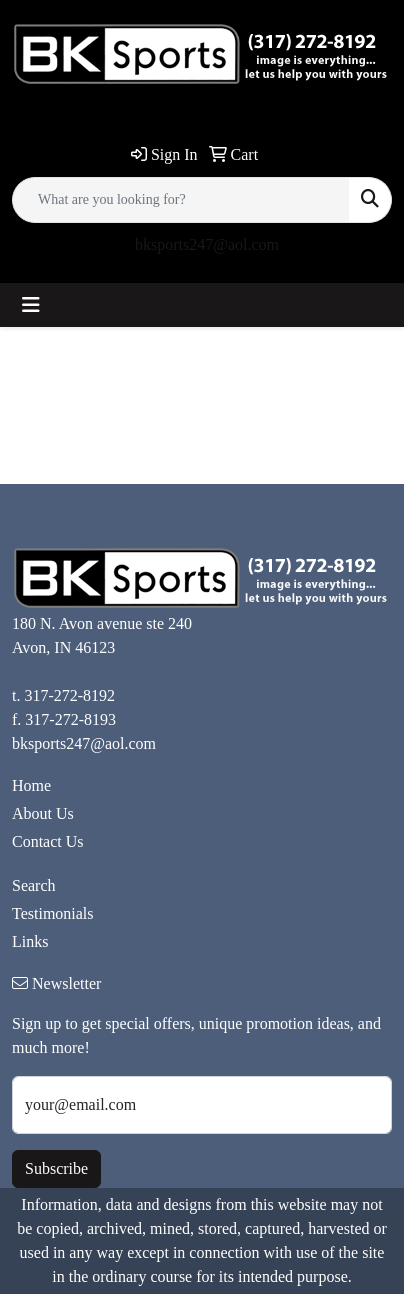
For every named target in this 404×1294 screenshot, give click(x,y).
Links (30, 941)
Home (31, 785)
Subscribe (56, 1168)
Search (34, 885)
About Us (43, 813)
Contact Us (48, 841)
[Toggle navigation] (31, 305)
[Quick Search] (181, 200)
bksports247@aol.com (207, 244)
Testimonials (53, 913)
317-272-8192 (69, 695)
